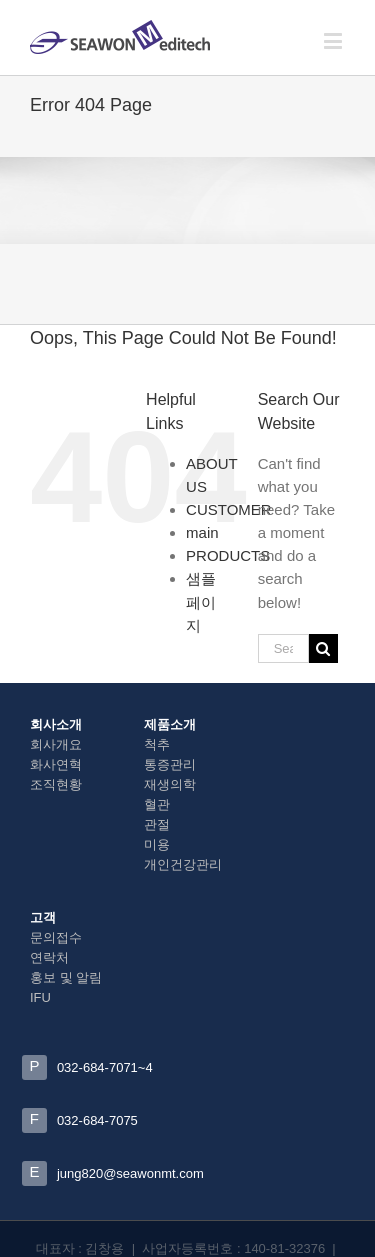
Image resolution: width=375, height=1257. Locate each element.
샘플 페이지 (201, 601)
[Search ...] (283, 648)
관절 (157, 824)
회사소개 (56, 724)
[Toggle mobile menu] (334, 40)
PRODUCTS (228, 555)
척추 (157, 744)
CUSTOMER (229, 509)
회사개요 (56, 744)
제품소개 (170, 724)
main (202, 532)
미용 (157, 844)
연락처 (49, 957)
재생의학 (170, 784)
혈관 (157, 804)
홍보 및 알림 (66, 977)
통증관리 (170, 764)
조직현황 (56, 784)
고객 (43, 917)
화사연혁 (56, 764)
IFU (40, 997)
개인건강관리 (183, 864)
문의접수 (56, 937)
